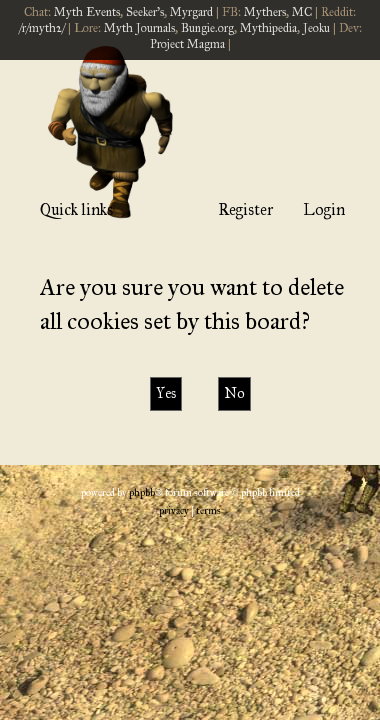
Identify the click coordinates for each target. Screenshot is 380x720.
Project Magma (187, 44)
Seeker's (145, 12)
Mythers (265, 12)
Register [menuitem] (245, 209)
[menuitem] (174, 511)
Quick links (76, 209)
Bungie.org (207, 28)
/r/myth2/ (42, 28)
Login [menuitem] (324, 209)
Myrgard (191, 12)
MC (302, 12)
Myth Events (87, 12)
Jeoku (316, 28)
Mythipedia (268, 28)
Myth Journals (139, 28)
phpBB (142, 493)
